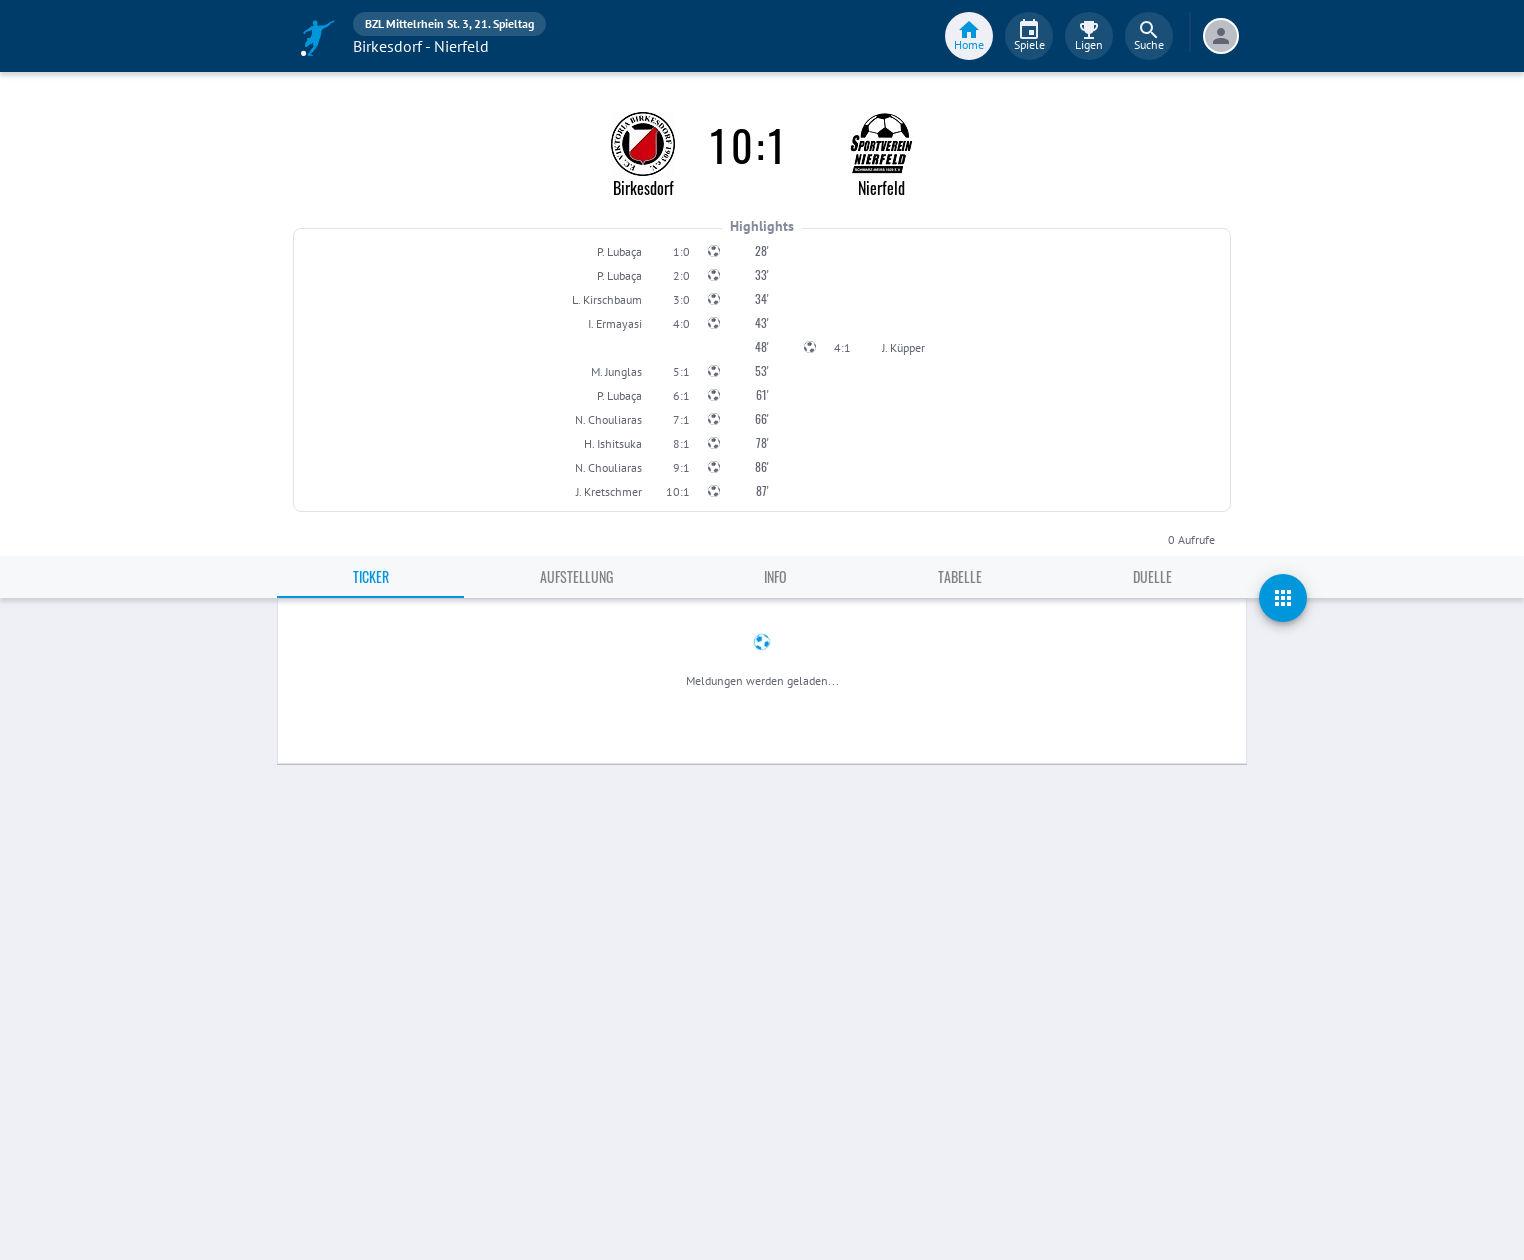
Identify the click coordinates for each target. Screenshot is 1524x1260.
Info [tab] (775, 576)
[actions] (1283, 598)
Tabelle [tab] (960, 576)
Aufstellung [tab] (576, 576)
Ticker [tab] (371, 576)
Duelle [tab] (1152, 576)
